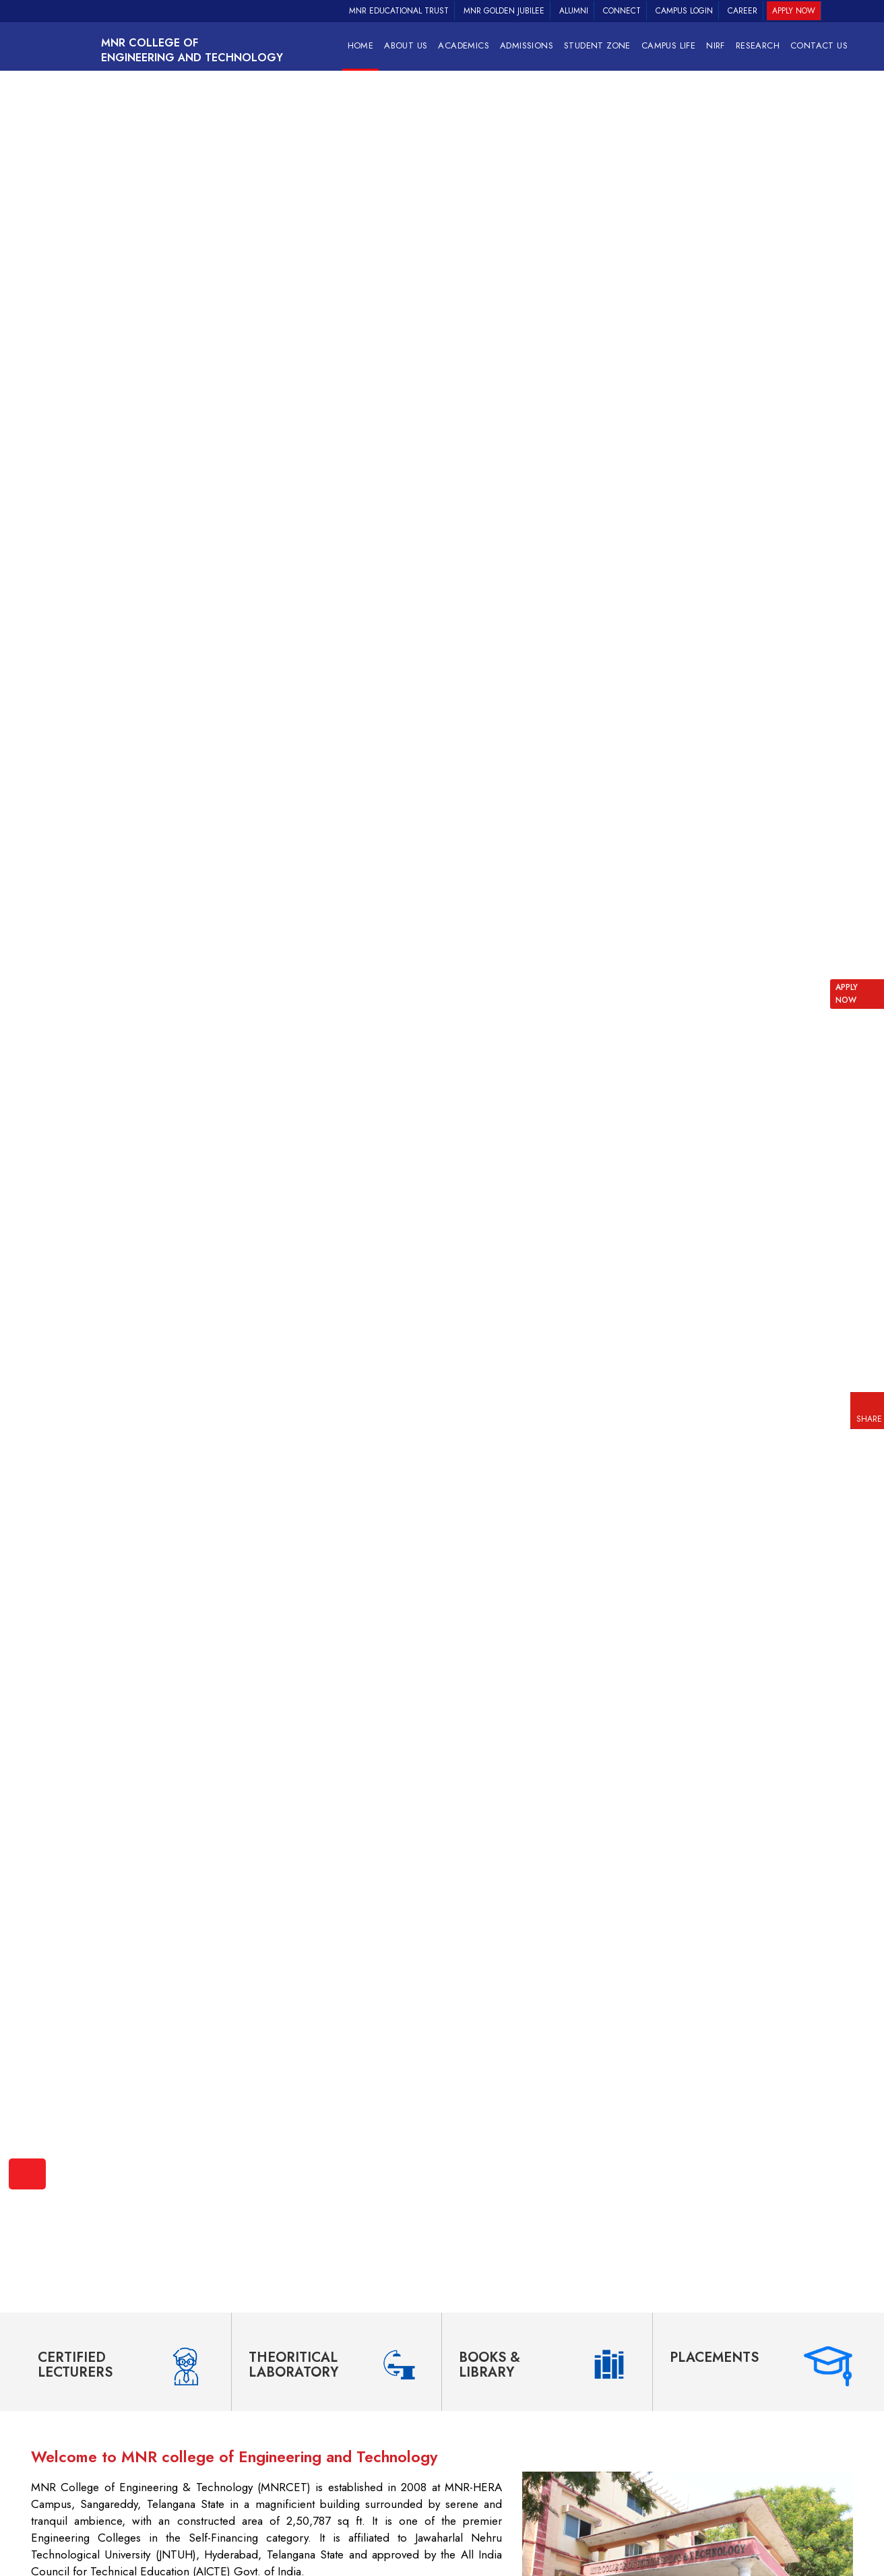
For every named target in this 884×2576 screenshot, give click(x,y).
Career (742, 11)
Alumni (573, 11)
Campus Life (668, 45)
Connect (622, 11)
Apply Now (793, 11)
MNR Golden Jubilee (504, 11)
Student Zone (597, 45)
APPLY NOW (846, 993)
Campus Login (684, 11)
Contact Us (819, 45)
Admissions (526, 45)
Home (361, 45)
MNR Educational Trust (399, 11)
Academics (463, 45)
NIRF (715, 45)
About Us (405, 45)
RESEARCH (758, 45)
